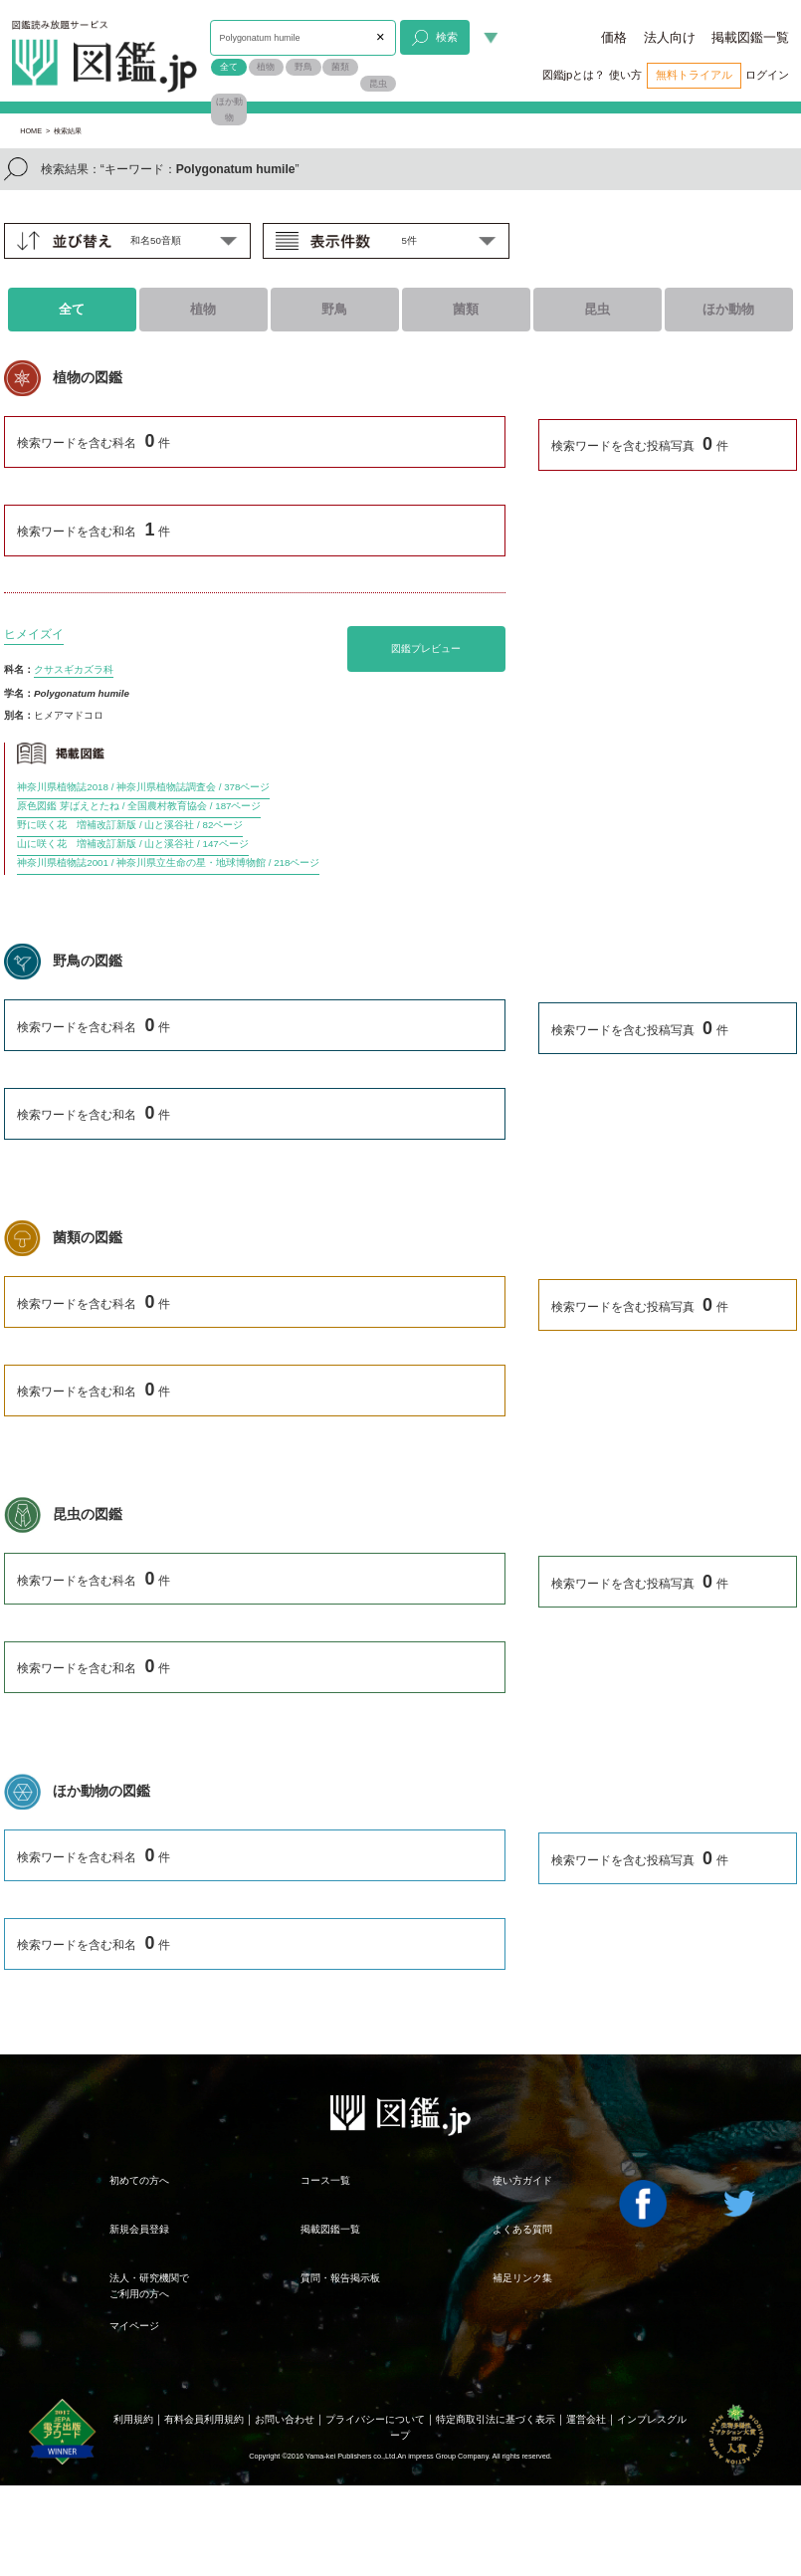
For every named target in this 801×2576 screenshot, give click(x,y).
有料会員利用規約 (204, 2419)
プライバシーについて (375, 2419)
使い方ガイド (522, 2180)
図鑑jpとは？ (574, 75)
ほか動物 (229, 109)
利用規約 (133, 2419)
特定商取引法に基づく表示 (495, 2419)
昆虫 (378, 84)
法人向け (670, 37)
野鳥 (303, 67)
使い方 (625, 75)
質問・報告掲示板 (340, 2277)
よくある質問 (522, 2229)
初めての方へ (139, 2180)
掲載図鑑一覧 (750, 37)
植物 (266, 67)
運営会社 (586, 2419)
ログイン (767, 75)
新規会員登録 (139, 2229)
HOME (31, 130)
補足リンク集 (522, 2277)
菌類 (340, 67)
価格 (614, 37)
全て (229, 67)
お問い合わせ (284, 2419)
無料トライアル (694, 75)
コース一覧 (325, 2180)
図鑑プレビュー (426, 648)
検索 (435, 38)
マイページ (134, 2325)
